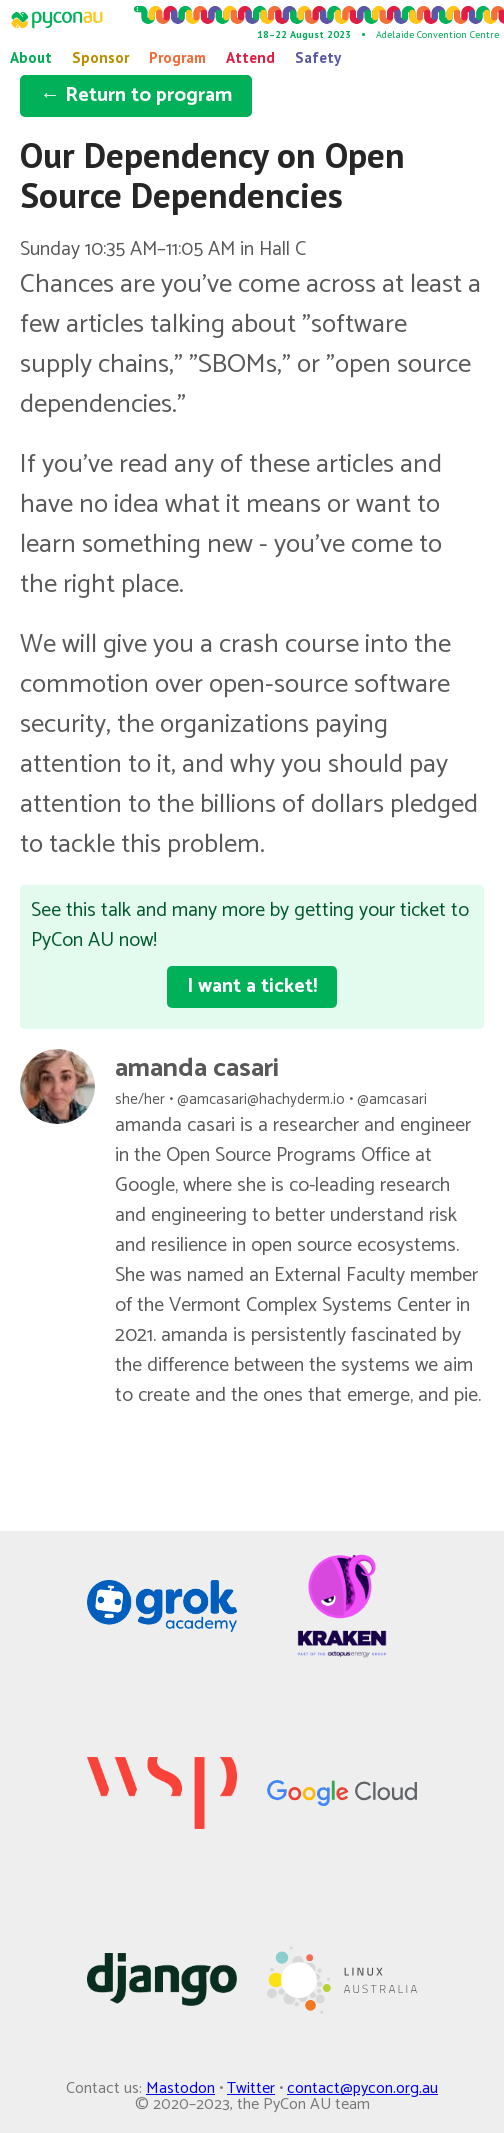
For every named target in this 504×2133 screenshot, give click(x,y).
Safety (318, 57)
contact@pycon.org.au (362, 2088)
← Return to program (136, 95)
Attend (250, 57)
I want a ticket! (252, 986)
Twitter (251, 2088)
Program (177, 57)
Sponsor (100, 57)
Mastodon (180, 2088)
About (31, 57)
